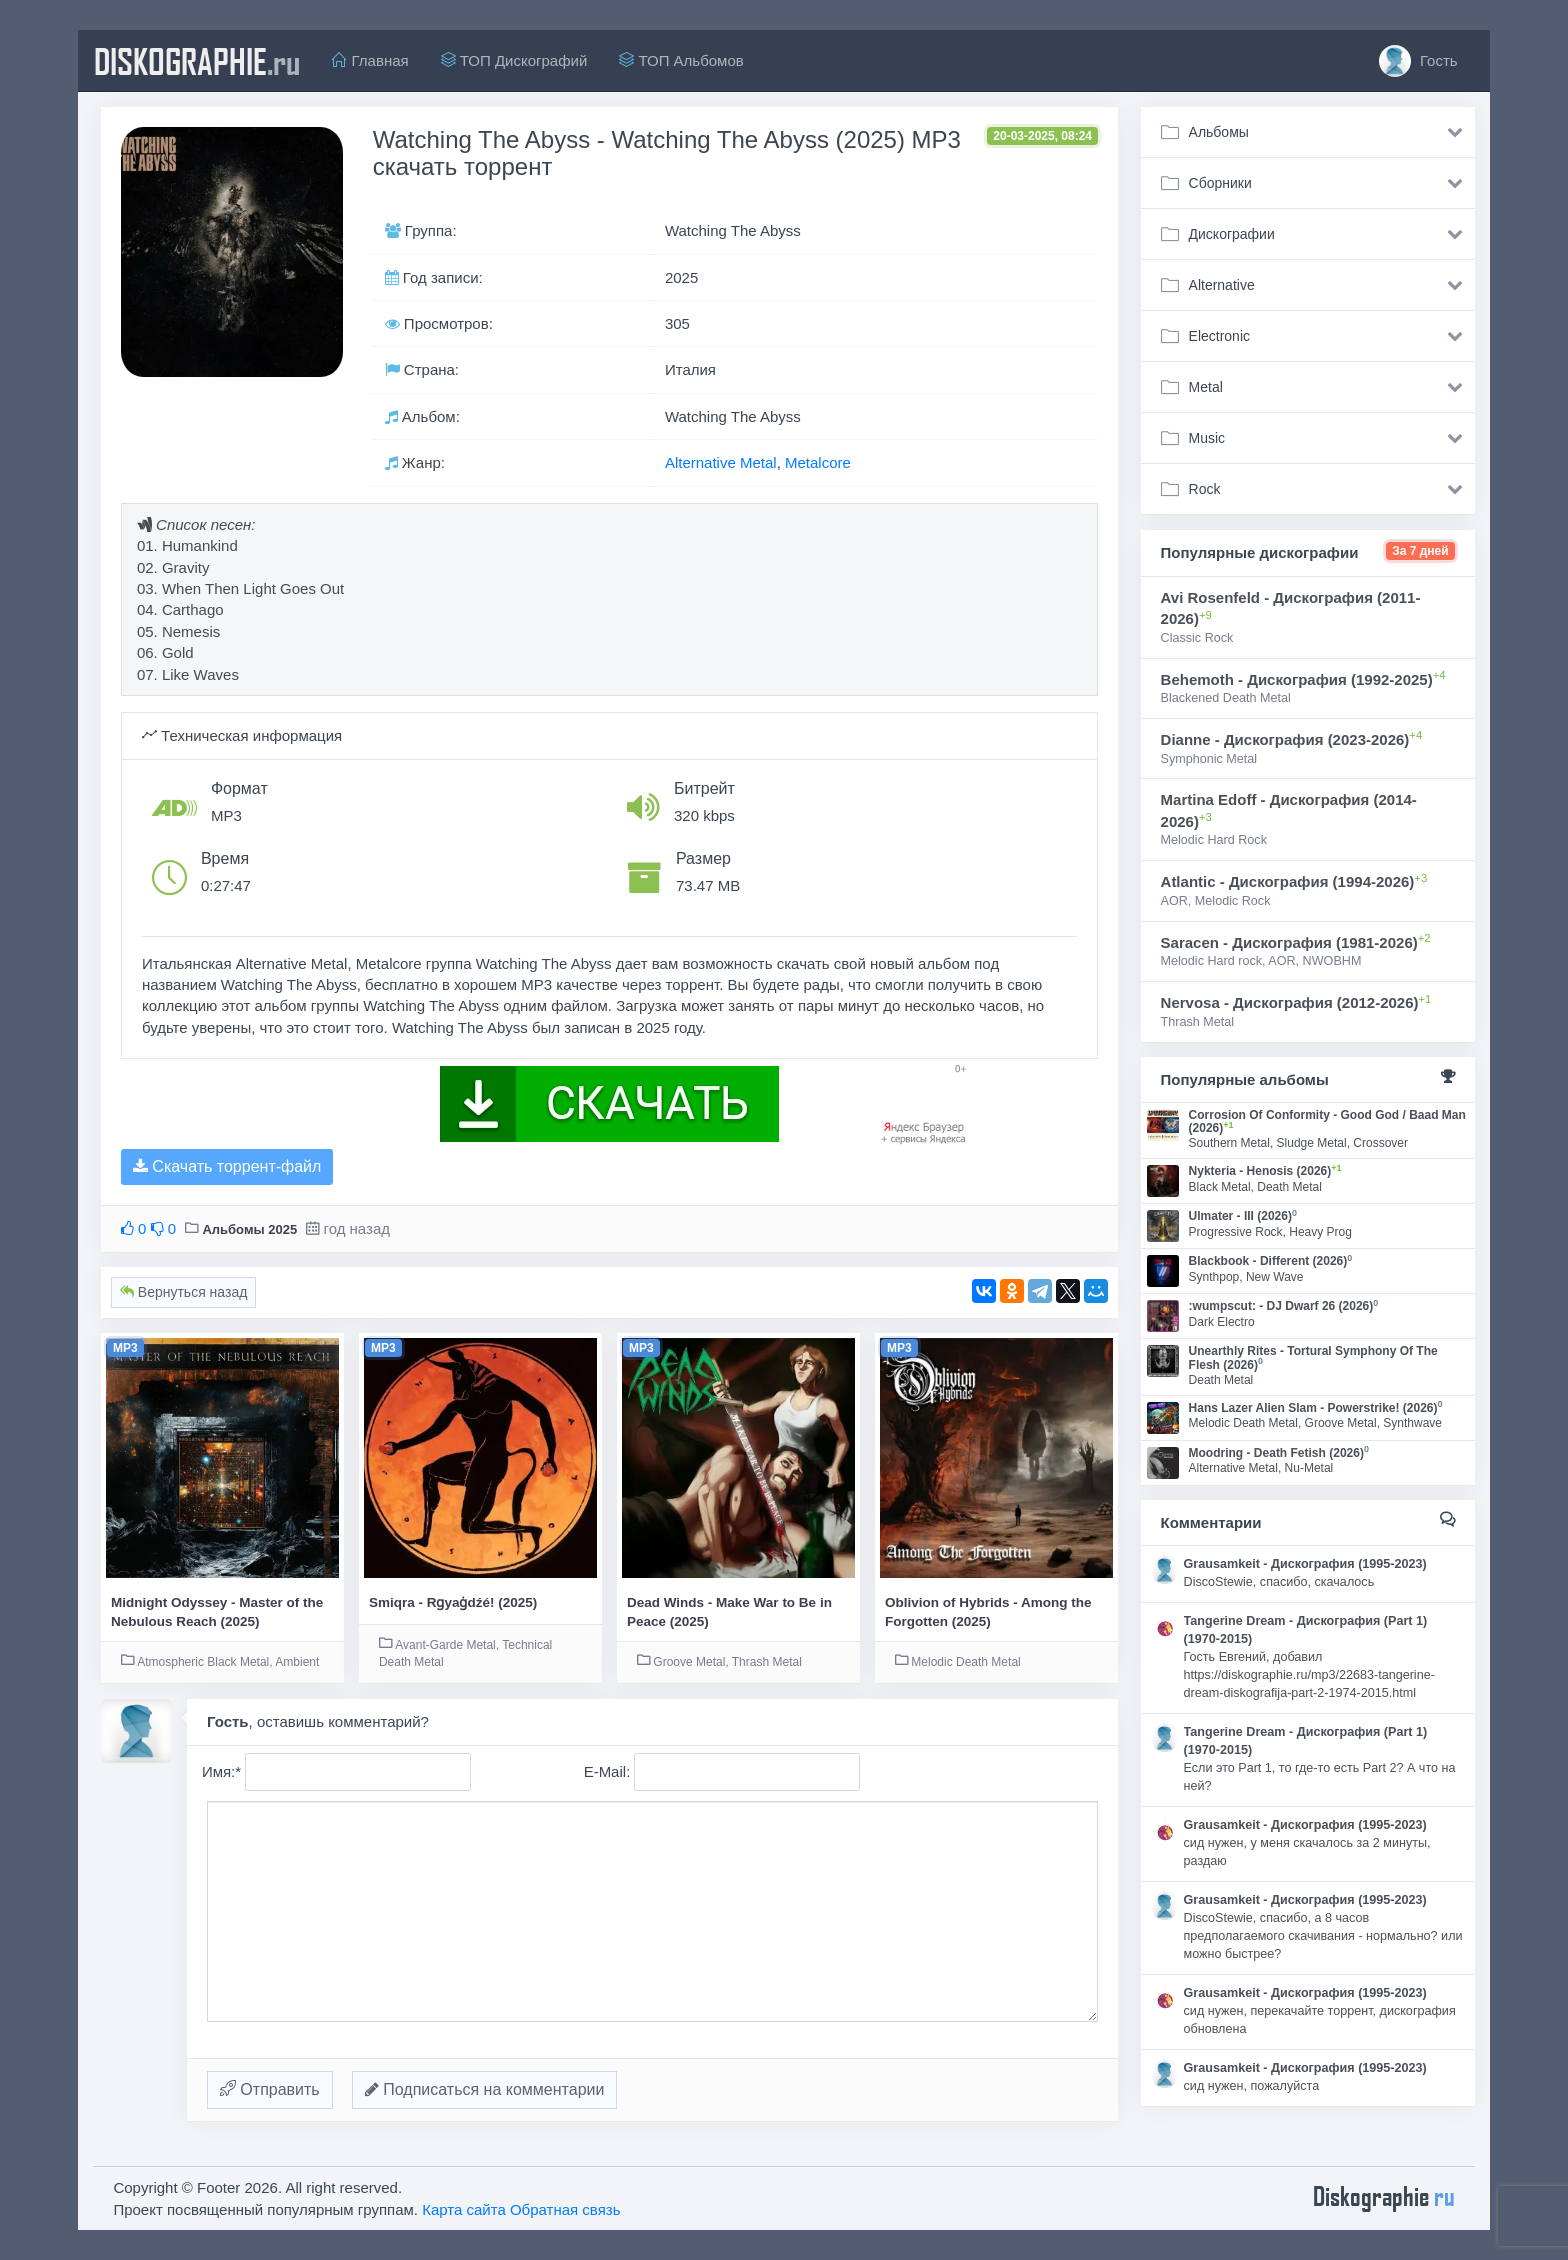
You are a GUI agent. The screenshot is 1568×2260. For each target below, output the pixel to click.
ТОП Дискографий (514, 60)
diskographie (197, 61)
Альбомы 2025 (249, 1229)
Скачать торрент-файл (227, 1166)
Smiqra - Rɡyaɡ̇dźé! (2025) (453, 1602)
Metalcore (818, 462)
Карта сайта (464, 2209)
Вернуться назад (183, 1292)
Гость (1418, 61)
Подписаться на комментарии (485, 2089)
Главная (370, 60)
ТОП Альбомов (681, 60)
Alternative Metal (721, 462)
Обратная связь (565, 2209)
